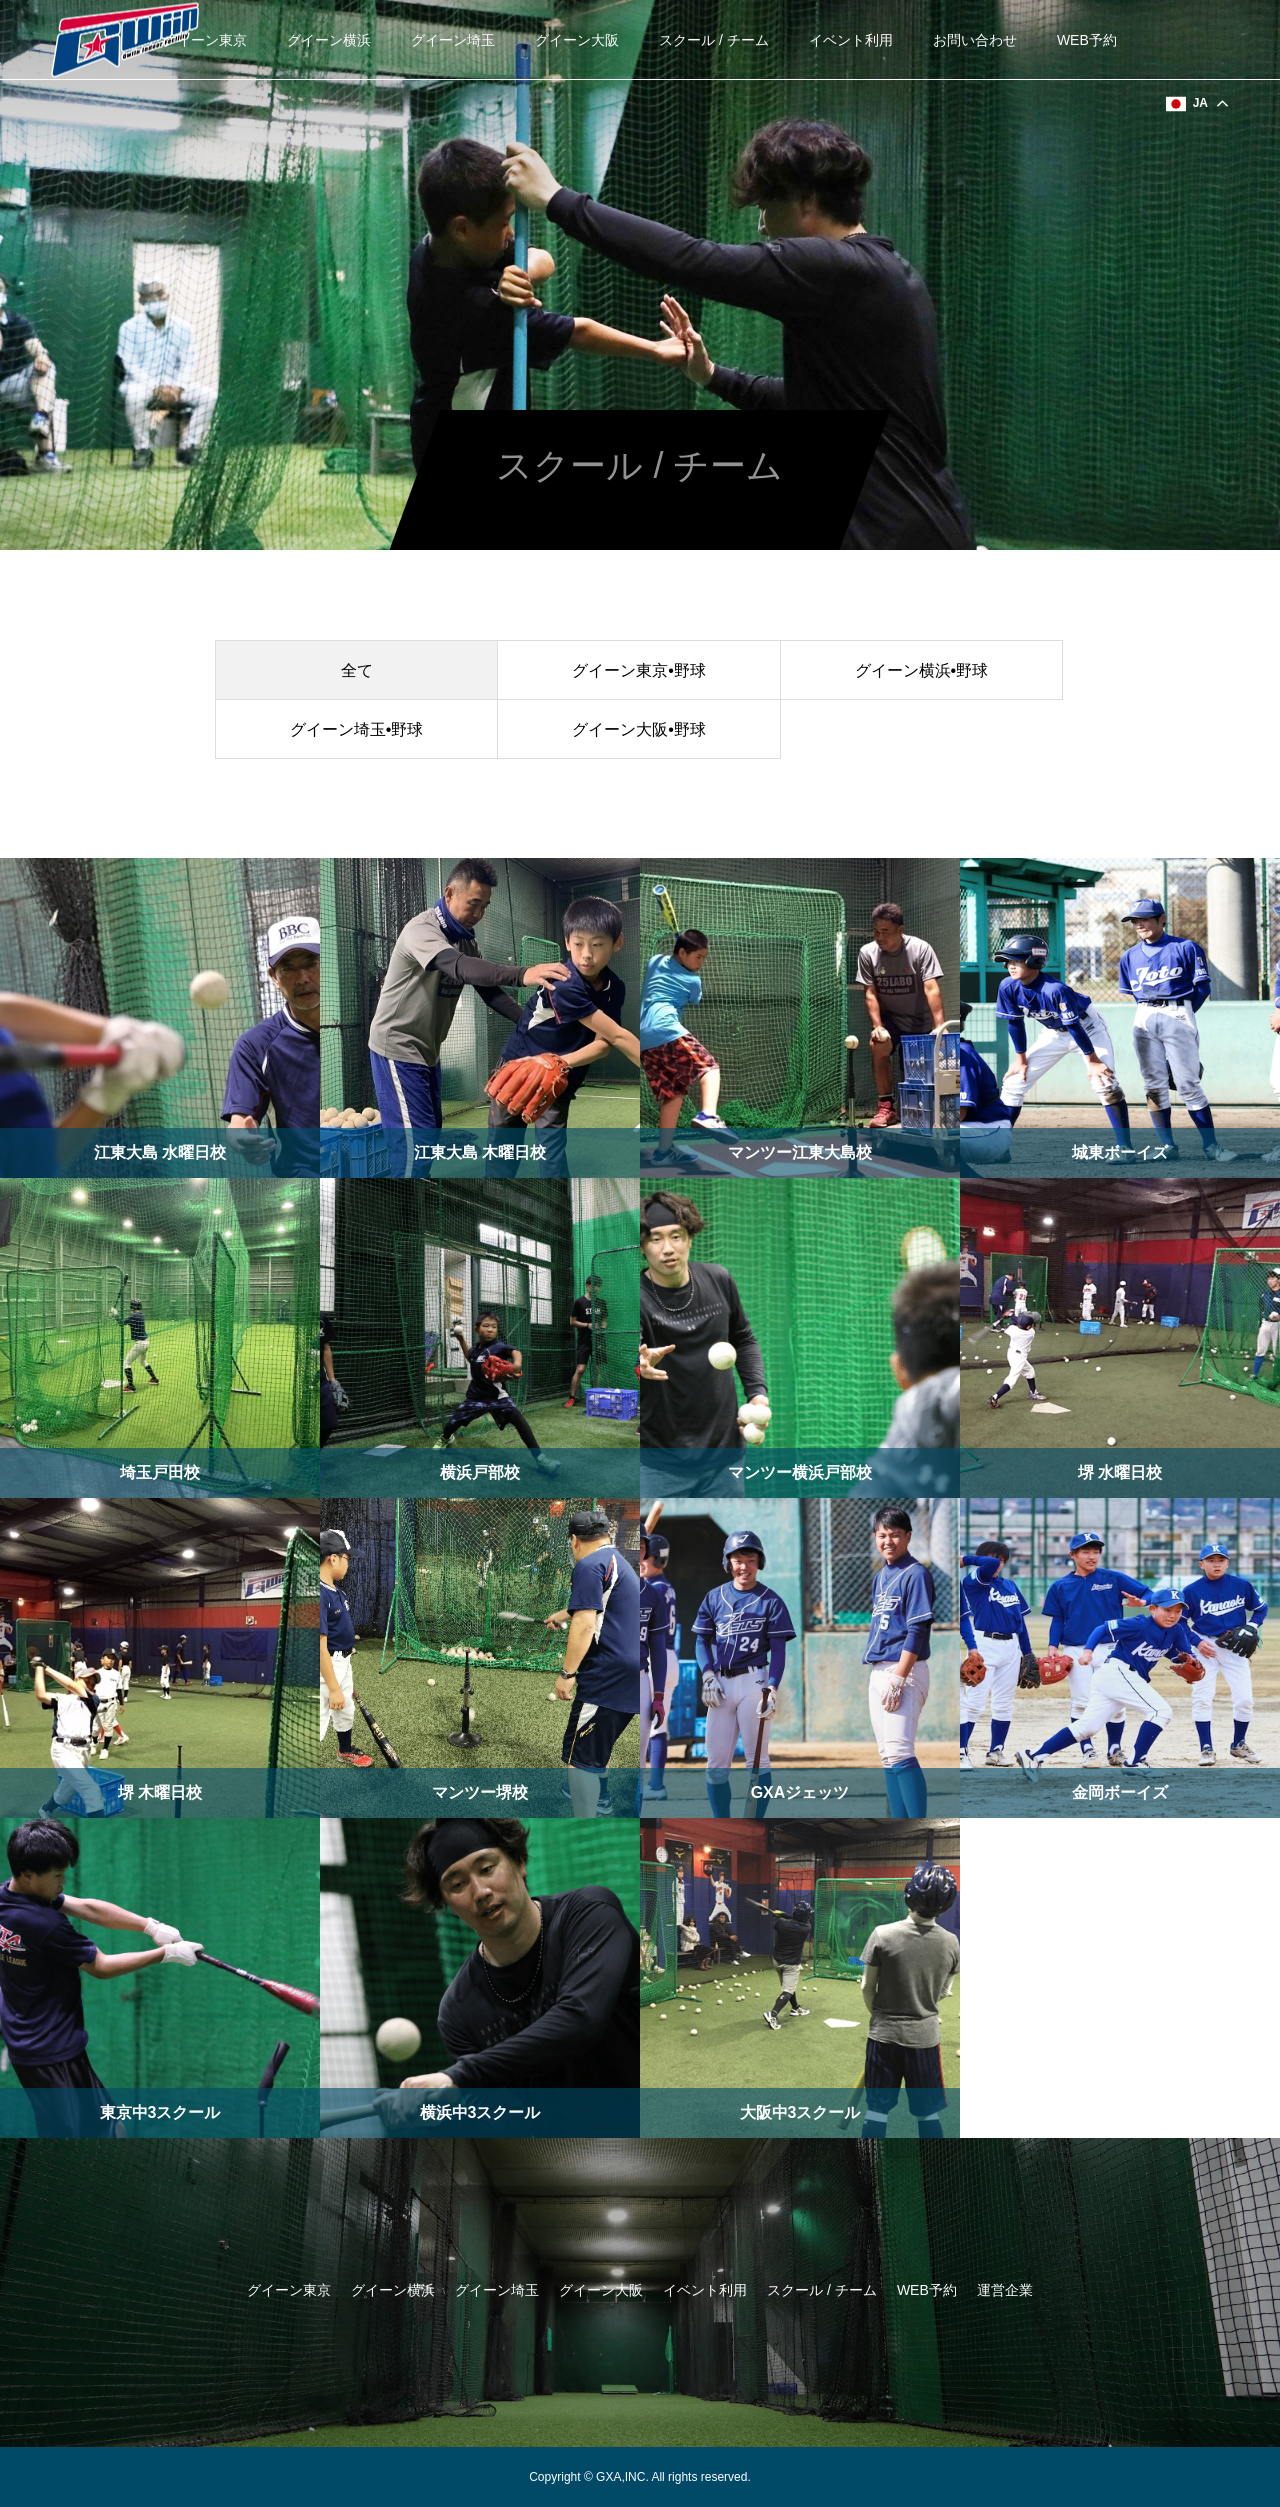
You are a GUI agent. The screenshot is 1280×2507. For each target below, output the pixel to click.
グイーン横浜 (329, 40)
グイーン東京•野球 (639, 670)
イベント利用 (851, 40)
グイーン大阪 (577, 40)
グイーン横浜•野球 (922, 670)
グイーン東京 (205, 40)
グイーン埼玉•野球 (357, 729)
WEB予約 (1087, 40)
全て (357, 670)
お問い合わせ (975, 40)
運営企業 (1005, 2290)
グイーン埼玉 (453, 40)
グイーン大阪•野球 (639, 729)
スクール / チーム (714, 40)
